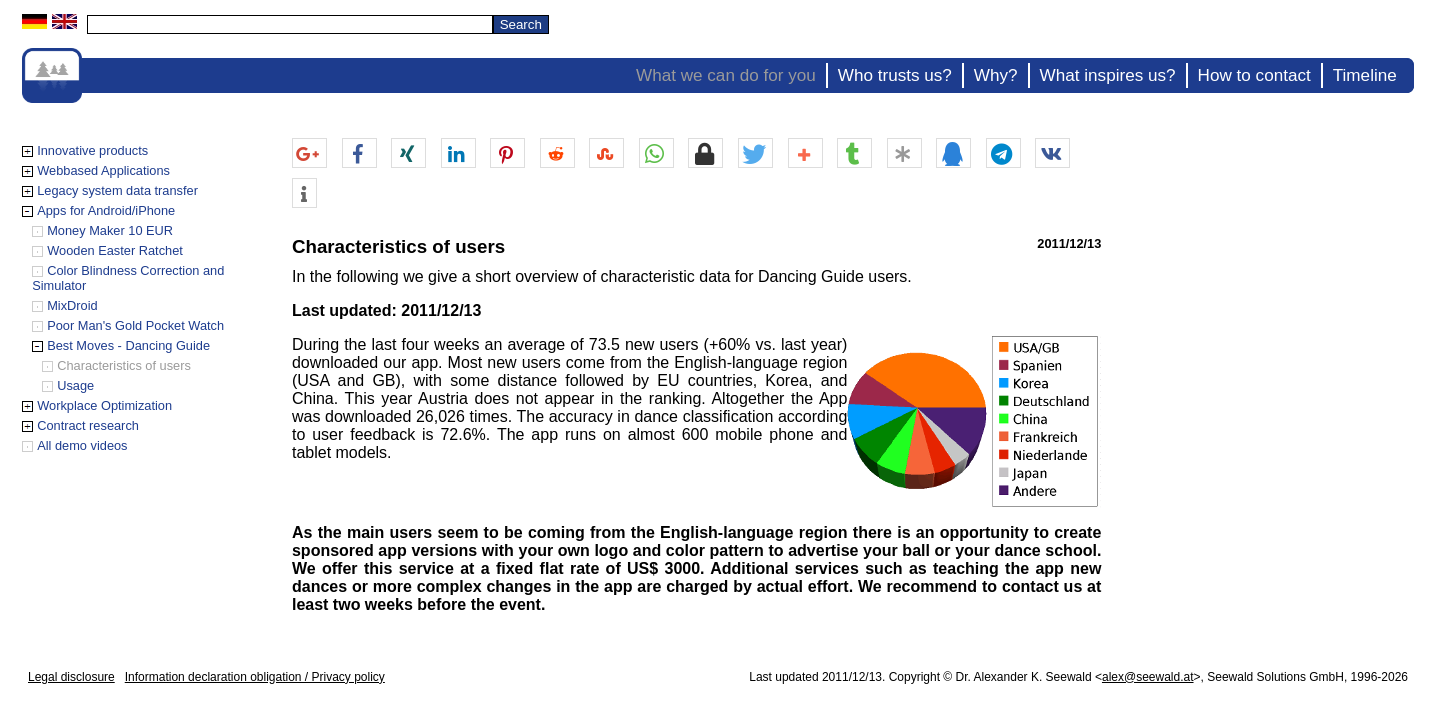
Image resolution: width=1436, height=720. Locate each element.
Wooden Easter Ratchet (115, 250)
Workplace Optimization (104, 405)
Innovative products (92, 150)
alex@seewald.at (1148, 677)
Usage (75, 385)
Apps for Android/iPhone (106, 210)
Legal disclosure (71, 677)
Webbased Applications (103, 170)
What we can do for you (726, 75)
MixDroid (72, 305)
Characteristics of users (124, 365)
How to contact (1254, 75)
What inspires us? (1108, 75)
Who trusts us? (895, 75)
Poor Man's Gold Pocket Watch (135, 325)
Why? (996, 75)
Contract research (88, 425)
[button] (309, 154)
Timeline (1365, 75)
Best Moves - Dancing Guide (128, 345)
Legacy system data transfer (117, 190)
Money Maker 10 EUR (110, 230)
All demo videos (82, 445)
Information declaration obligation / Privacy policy (255, 677)
